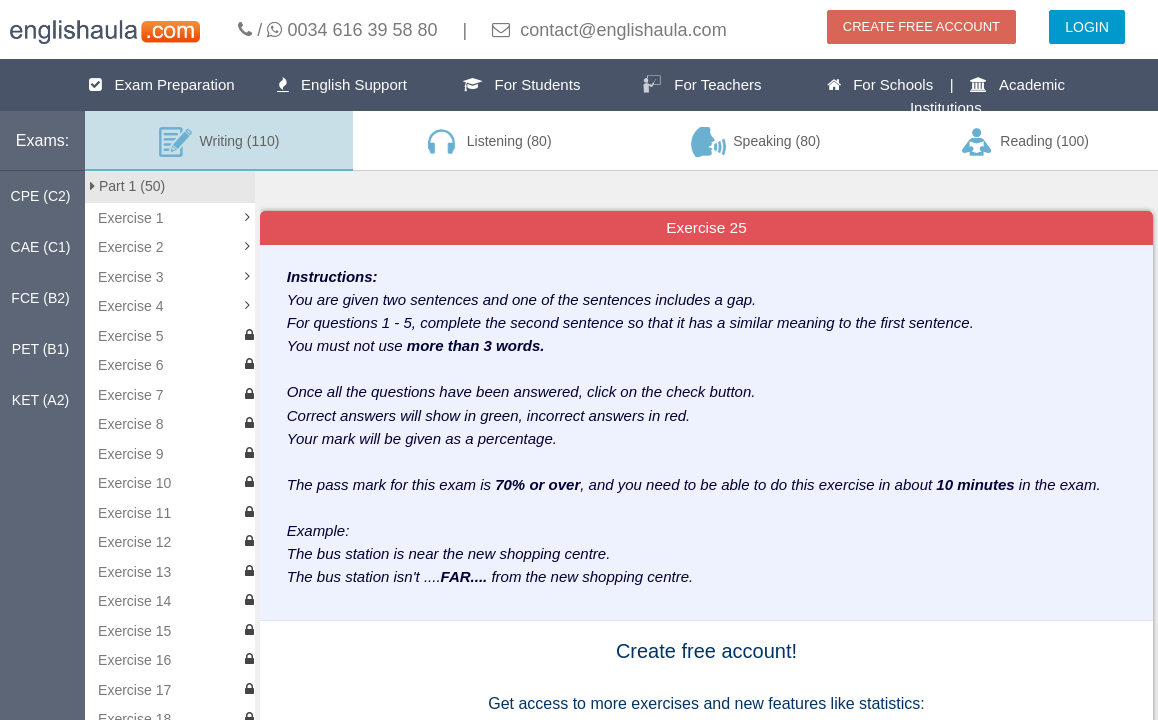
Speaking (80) (756, 142)
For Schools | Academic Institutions (946, 96)
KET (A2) (40, 400)
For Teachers (702, 84)
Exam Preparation (162, 84)
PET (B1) (40, 349)
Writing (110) (219, 142)
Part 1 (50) (127, 186)
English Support (342, 84)
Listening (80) (487, 142)
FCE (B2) (40, 298)
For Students (521, 84)
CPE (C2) (41, 196)
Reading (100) (1024, 142)
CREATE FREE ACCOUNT (921, 26)
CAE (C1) (41, 247)
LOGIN (1087, 27)
